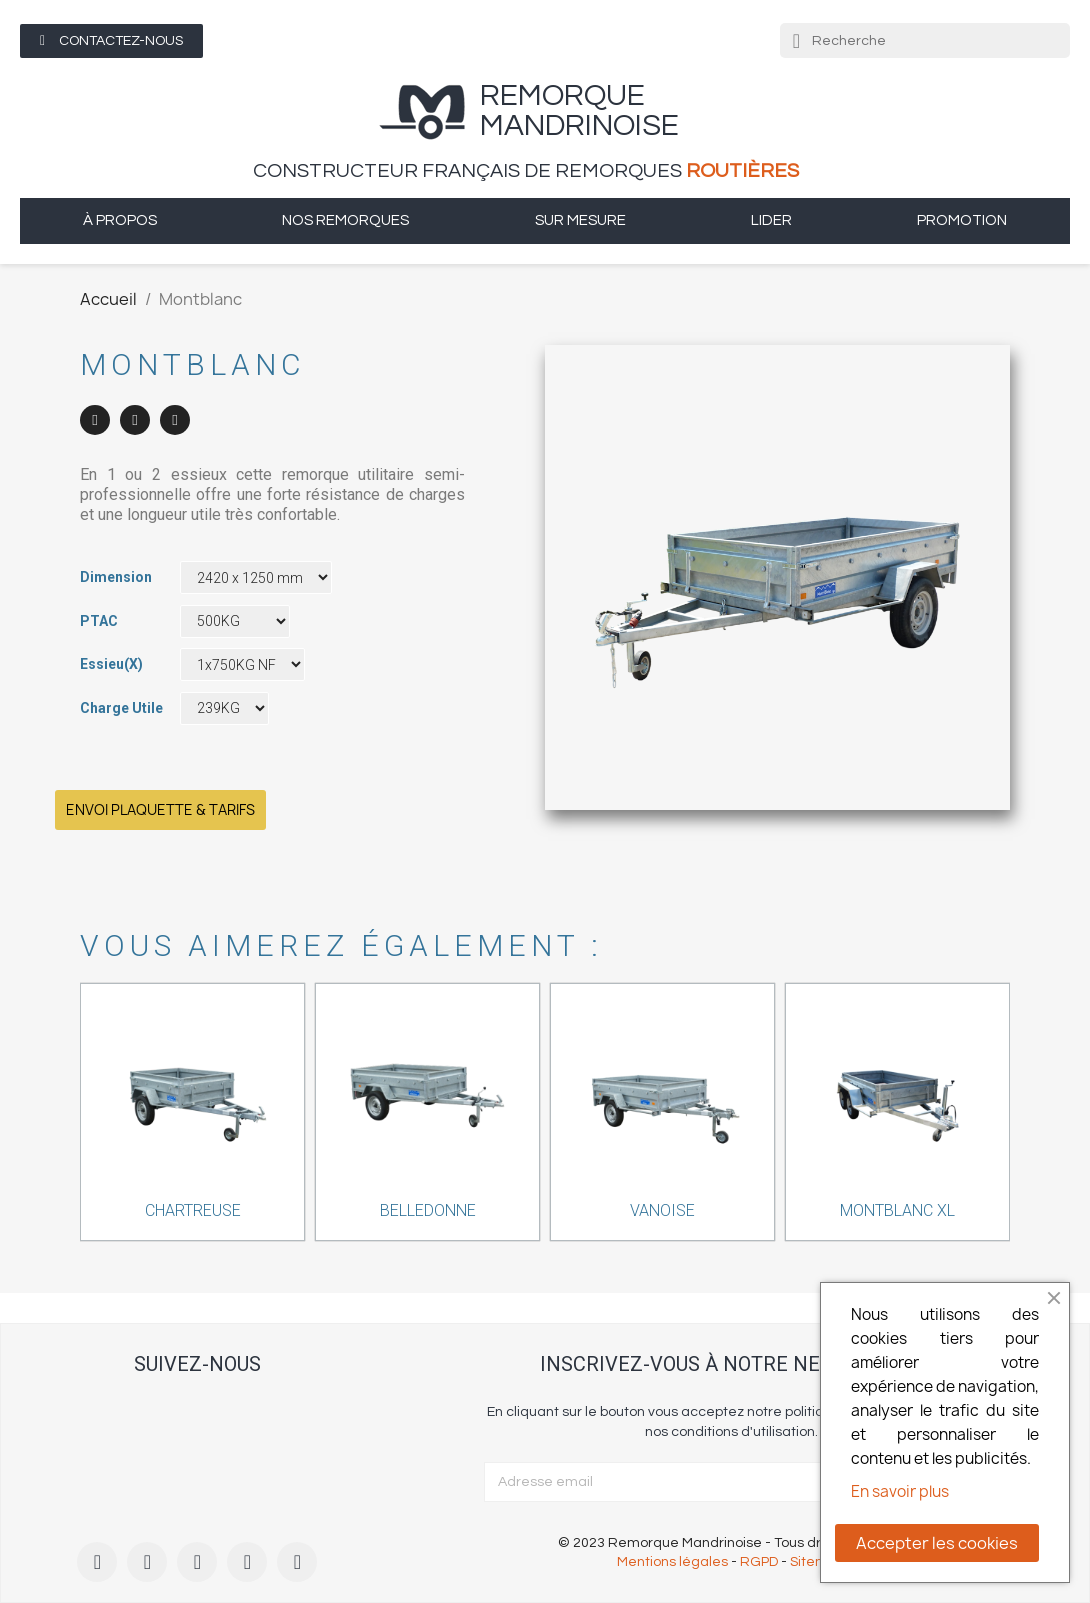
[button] (111, 41)
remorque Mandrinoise (579, 110)
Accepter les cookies (937, 1543)
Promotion (962, 220)
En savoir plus (900, 1491)
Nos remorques (345, 220)
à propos (120, 220)
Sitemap (817, 1562)
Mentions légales (672, 1562)
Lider (771, 220)
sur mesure (580, 220)
